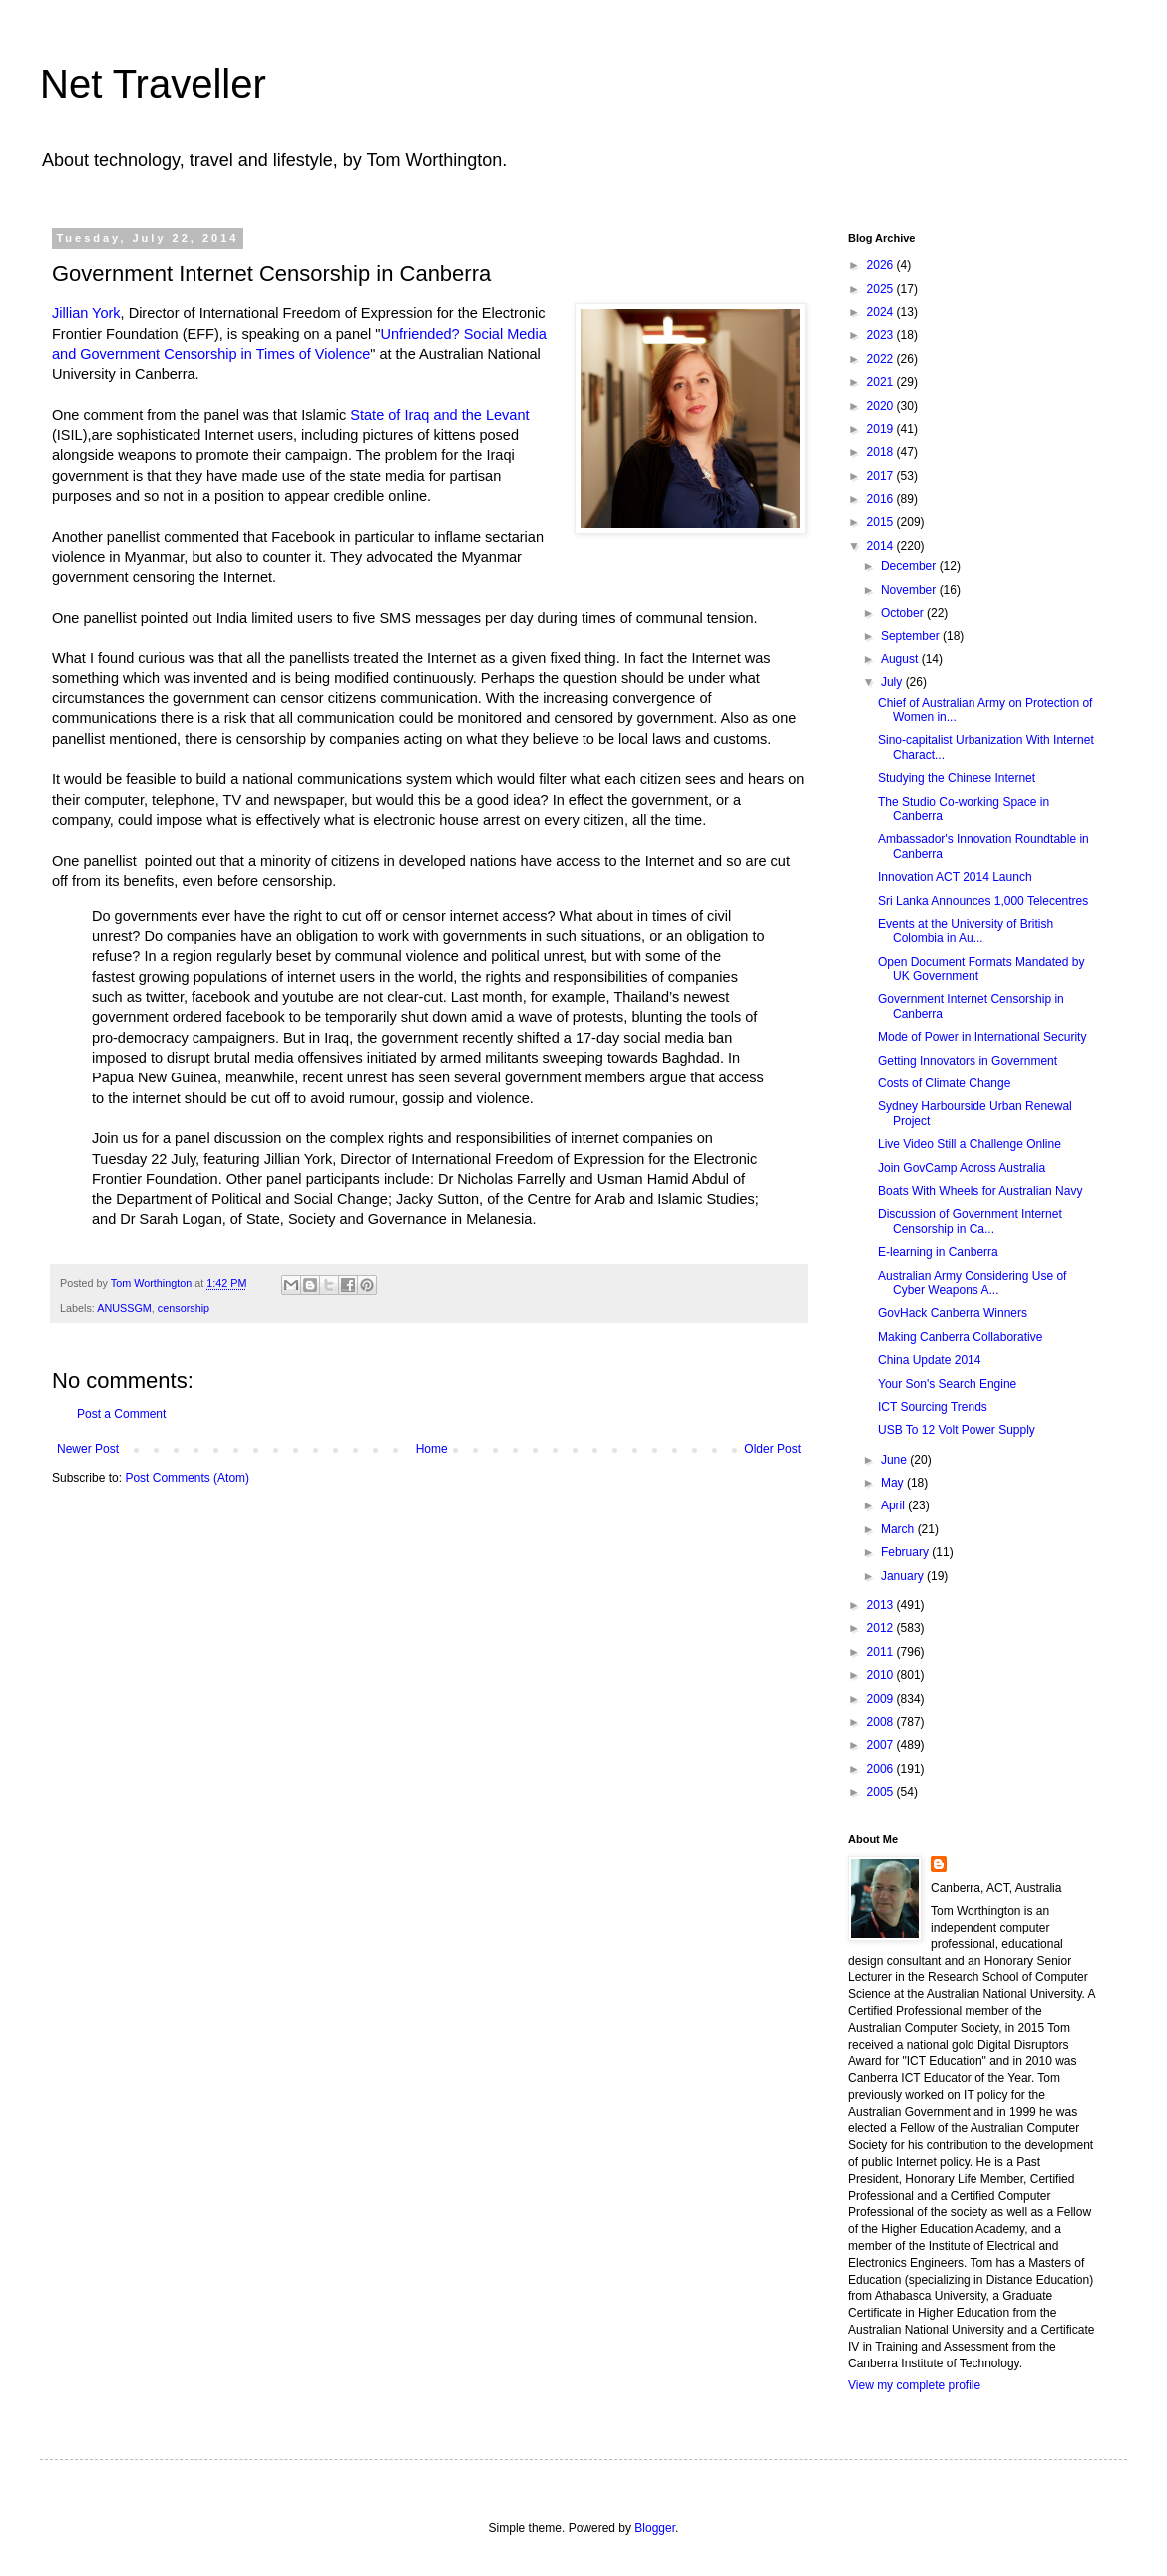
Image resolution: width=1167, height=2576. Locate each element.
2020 (882, 406)
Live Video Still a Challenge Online (969, 1144)
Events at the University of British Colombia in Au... (965, 931)
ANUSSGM (124, 1308)
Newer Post (88, 1449)
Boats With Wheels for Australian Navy (980, 1191)
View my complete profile (914, 2385)
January (904, 1576)
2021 (882, 382)
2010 (882, 1675)
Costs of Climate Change (944, 1083)
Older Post (772, 1449)
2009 (882, 1699)
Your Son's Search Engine (947, 1384)
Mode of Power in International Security (982, 1037)
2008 (882, 1722)
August (901, 659)
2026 (882, 265)
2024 (882, 312)
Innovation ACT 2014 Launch (955, 877)
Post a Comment (121, 1414)
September (912, 636)
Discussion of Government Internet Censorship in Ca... (970, 1221)
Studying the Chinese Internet (956, 778)
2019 (882, 429)
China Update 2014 (929, 1360)
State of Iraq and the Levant (439, 415)
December (910, 566)
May (894, 1483)
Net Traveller (153, 84)
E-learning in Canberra (938, 1252)
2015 (882, 522)
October (904, 613)
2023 (882, 335)
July (893, 682)
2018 (882, 452)
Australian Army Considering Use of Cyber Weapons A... (972, 1283)
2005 (882, 1792)
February (906, 1552)
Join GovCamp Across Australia (961, 1168)
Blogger (654, 2528)
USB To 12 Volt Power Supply (956, 1430)
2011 (882, 1652)
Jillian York (86, 313)
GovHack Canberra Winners (952, 1313)
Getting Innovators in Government (967, 1061)
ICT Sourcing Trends (932, 1407)
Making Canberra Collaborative (960, 1337)
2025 (882, 289)
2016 (882, 499)
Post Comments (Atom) (187, 1478)
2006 (882, 1769)
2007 (882, 1745)
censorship (183, 1308)
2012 (882, 1628)
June (895, 1460)
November (910, 590)
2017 (882, 476)
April (894, 1505)
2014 (882, 546)
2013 (882, 1605)
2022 (882, 359)
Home (432, 1449)
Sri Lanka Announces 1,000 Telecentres (983, 901)
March (899, 1529)
